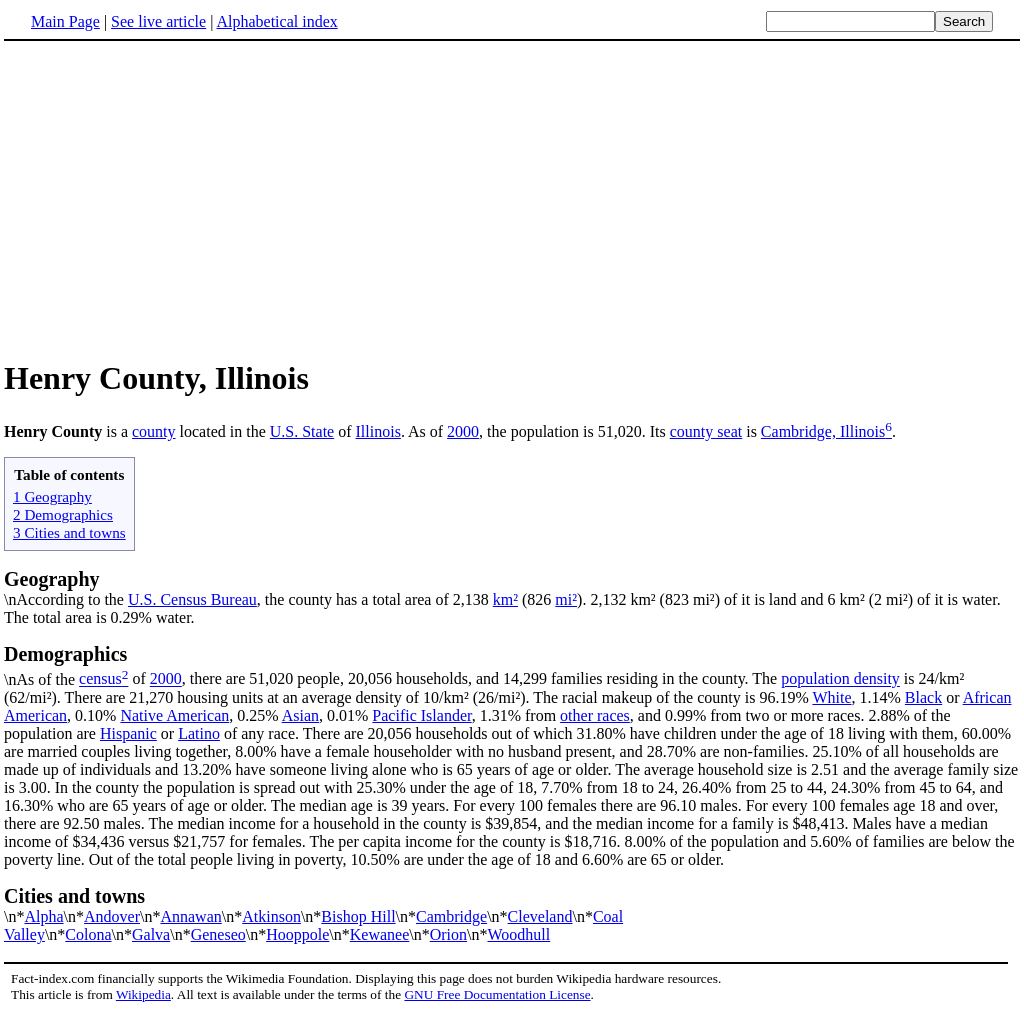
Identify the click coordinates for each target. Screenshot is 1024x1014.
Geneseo (218, 934)
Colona (88, 934)
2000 (463, 431)
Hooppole (297, 934)
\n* (512, 905)
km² (505, 599)
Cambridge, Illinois (823, 431)
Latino (199, 733)
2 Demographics (63, 514)
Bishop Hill (358, 916)
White (831, 697)
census (100, 679)
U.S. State (302, 431)
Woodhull (519, 934)
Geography (52, 579)
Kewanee (380, 934)
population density (840, 679)
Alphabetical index (276, 21)
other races (595, 715)
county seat (706, 431)
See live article (158, 21)
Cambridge (451, 916)
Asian (300, 715)
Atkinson (271, 916)
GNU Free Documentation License (497, 994)
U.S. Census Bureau (192, 599)
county (154, 431)
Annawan (190, 916)
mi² (566, 599)
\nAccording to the (66, 599)
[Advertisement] (512, 199)
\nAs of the (512, 665)
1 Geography (52, 496)
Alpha (43, 916)
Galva (151, 934)
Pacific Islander (421, 715)
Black (923, 697)
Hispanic (128, 733)
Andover (112, 916)
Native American (174, 715)
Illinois (378, 431)
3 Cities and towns (69, 532)
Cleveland (540, 916)
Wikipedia (143, 994)
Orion (448, 934)
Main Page (65, 21)
